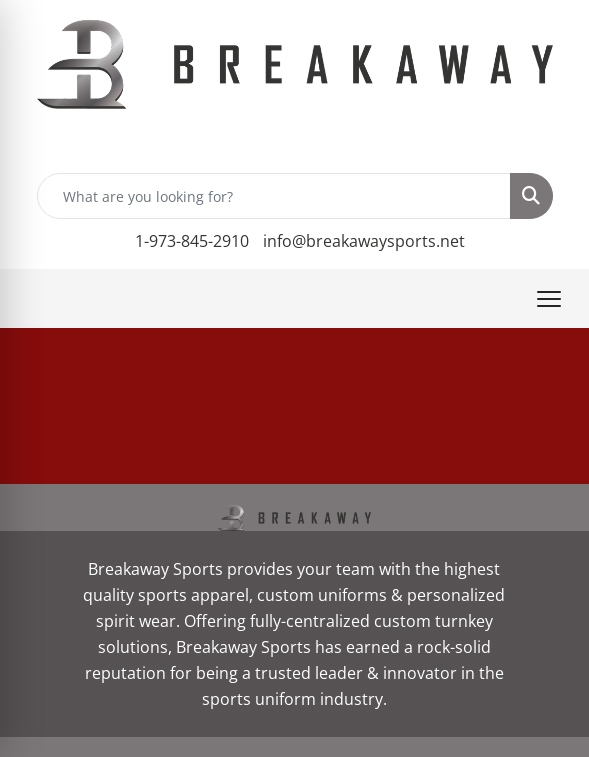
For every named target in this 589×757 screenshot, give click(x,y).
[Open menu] (549, 299)
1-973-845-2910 (192, 241)
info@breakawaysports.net (364, 241)
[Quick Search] (274, 196)
